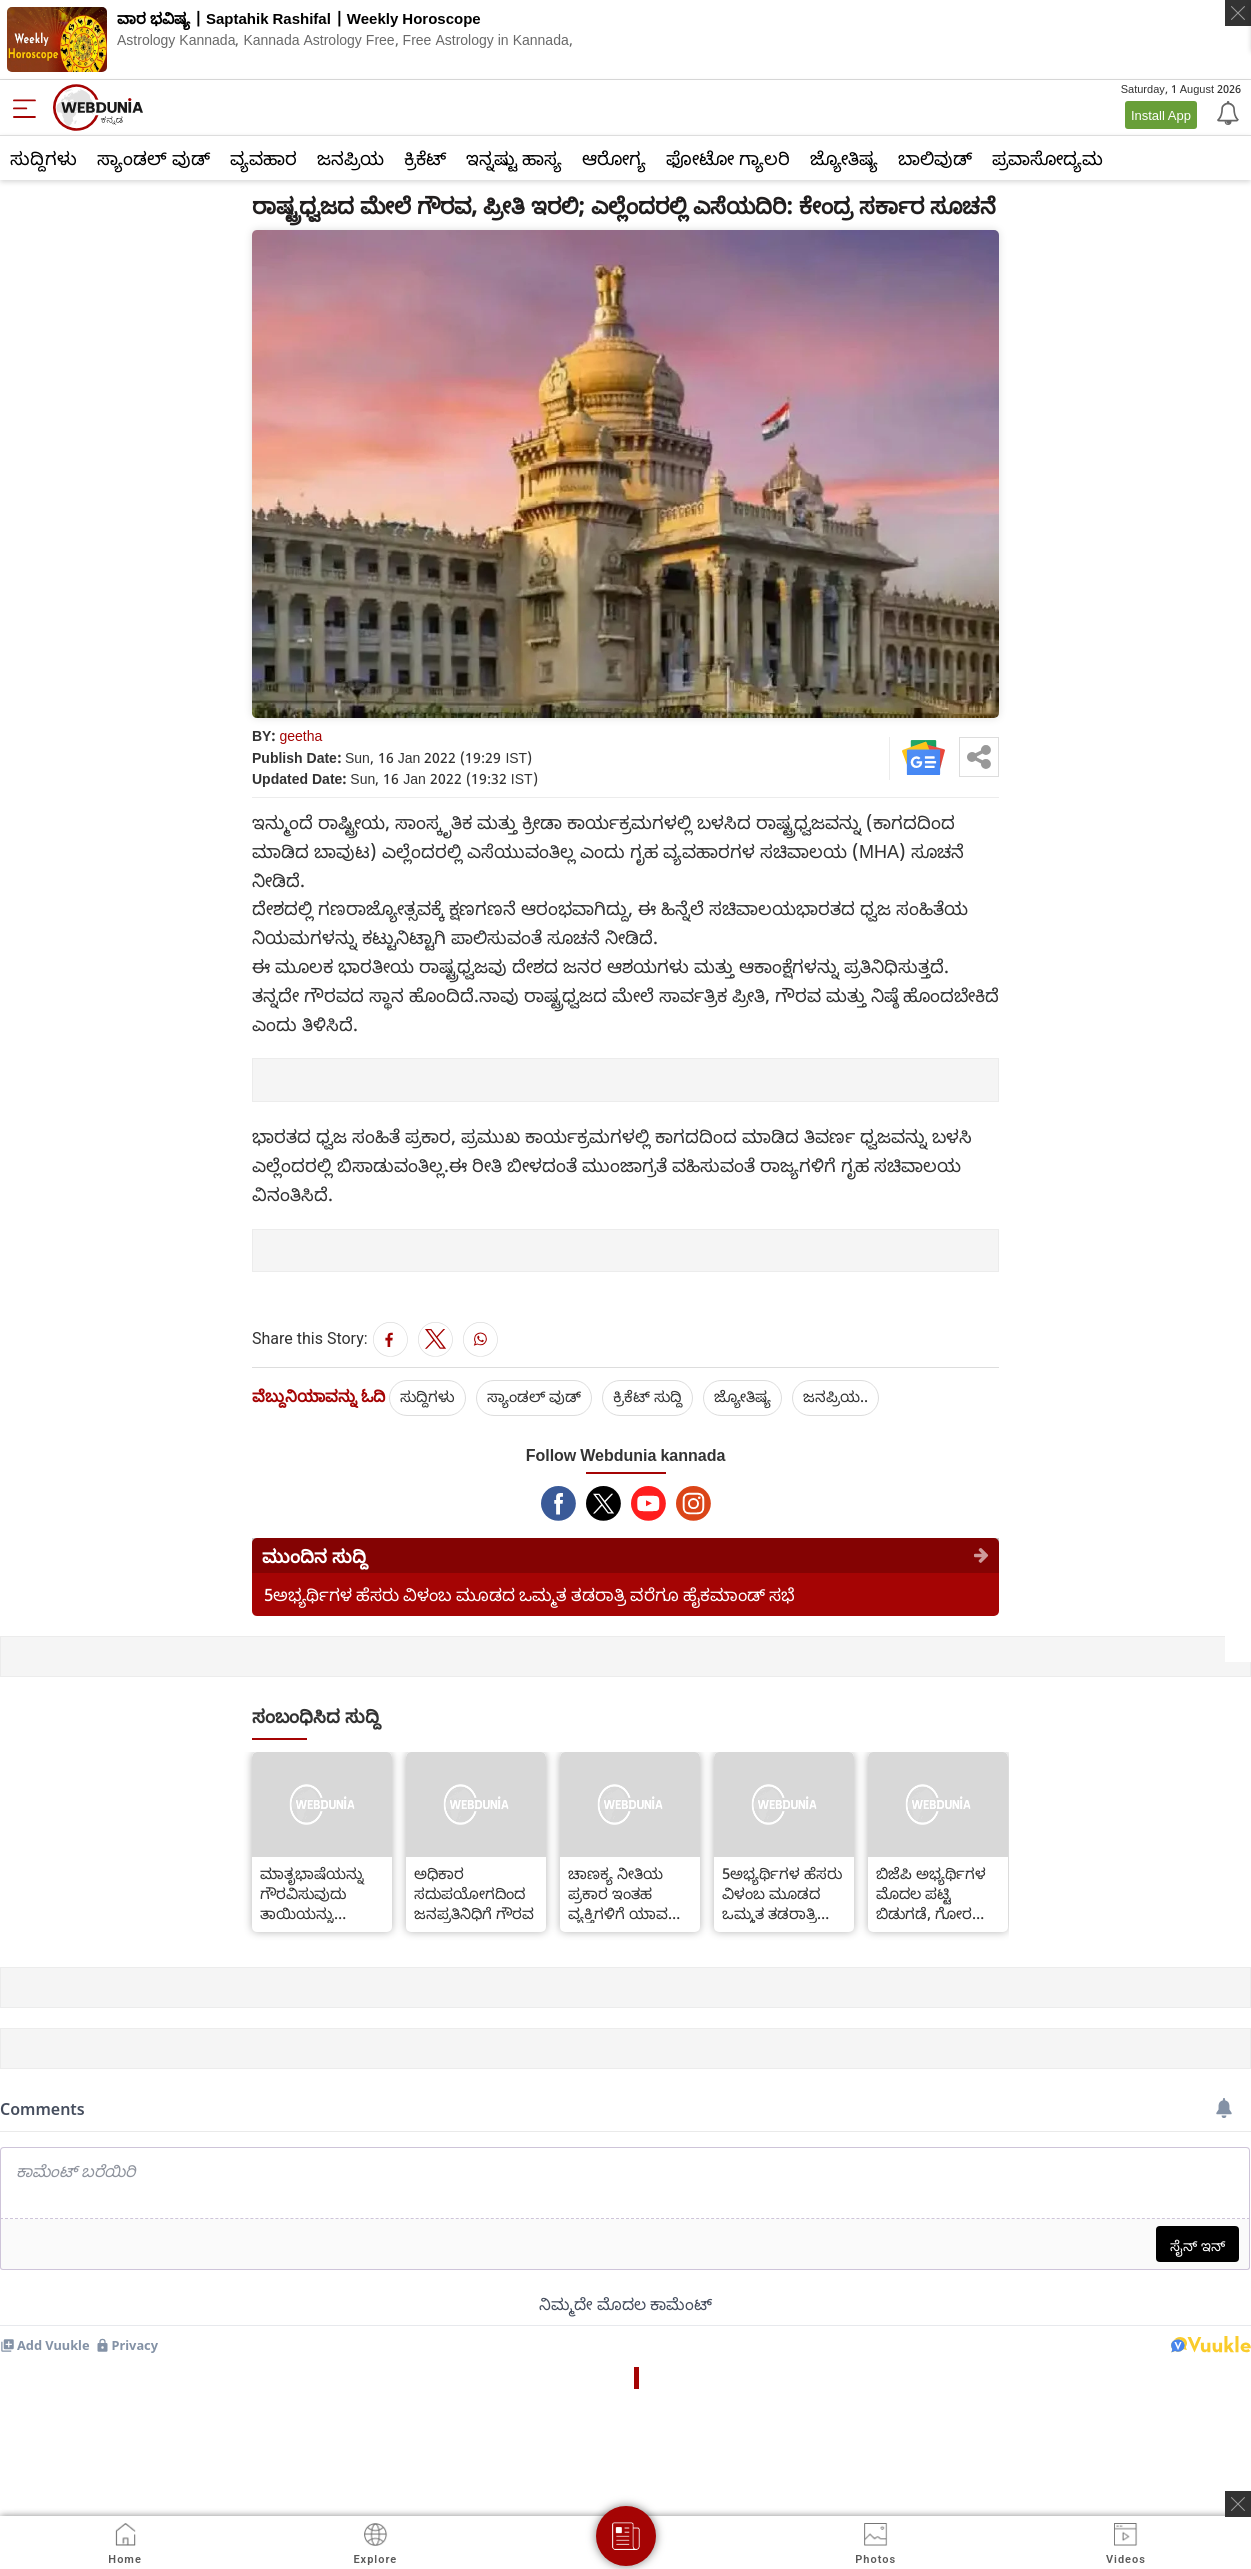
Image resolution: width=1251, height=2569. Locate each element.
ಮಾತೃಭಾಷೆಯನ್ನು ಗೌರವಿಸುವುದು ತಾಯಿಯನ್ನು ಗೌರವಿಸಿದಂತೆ (312, 1893)
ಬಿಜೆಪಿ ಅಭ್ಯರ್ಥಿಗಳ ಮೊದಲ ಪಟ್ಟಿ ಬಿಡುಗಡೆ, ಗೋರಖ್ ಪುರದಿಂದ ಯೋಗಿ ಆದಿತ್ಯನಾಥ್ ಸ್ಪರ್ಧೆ (933, 1893)
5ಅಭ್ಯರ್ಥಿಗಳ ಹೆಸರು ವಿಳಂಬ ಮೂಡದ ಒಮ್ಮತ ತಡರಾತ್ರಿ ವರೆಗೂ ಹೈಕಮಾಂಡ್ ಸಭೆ (529, 1594)
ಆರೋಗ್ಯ (614, 158)
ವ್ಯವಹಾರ (263, 158)
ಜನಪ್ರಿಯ (350, 158)
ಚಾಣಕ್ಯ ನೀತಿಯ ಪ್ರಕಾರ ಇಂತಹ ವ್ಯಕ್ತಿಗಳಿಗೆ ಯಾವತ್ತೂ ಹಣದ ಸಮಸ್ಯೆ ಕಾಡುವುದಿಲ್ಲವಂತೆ (628, 1893)
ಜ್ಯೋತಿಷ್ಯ (844, 158)
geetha (300, 735)
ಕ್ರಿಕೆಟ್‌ (425, 158)
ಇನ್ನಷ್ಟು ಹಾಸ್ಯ (514, 158)
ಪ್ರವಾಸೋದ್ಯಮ (1047, 158)
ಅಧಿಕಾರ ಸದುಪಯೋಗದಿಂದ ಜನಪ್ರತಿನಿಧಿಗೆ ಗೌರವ (474, 1893)
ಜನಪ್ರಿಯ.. (835, 1396)
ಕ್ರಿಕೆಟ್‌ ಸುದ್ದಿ (647, 1396)
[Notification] (1226, 112)
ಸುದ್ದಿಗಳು (43, 158)
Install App (1161, 115)
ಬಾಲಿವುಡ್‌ (935, 158)
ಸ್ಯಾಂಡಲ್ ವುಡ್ (153, 158)
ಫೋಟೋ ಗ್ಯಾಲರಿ (728, 158)
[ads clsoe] (1238, 2504)
